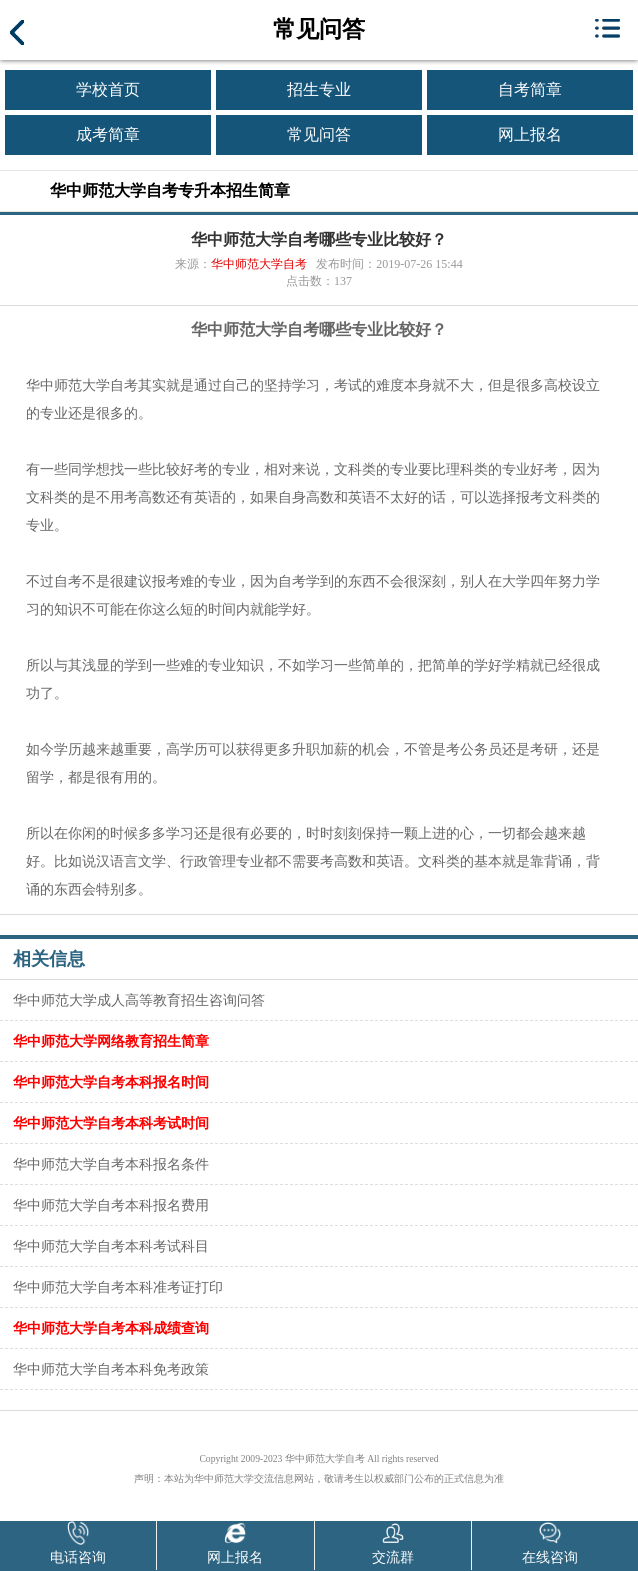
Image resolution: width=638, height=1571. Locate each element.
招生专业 (319, 89)
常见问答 (319, 134)
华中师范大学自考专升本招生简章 (170, 190)
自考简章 (530, 89)
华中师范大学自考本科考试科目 (111, 1246)
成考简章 (108, 134)
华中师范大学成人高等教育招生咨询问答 (139, 1000)
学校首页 (108, 89)
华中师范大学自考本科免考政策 (111, 1369)
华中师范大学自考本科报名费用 (111, 1205)
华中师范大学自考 (259, 264)
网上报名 (530, 134)
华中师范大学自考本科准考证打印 (118, 1287)
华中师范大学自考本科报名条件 (111, 1164)
